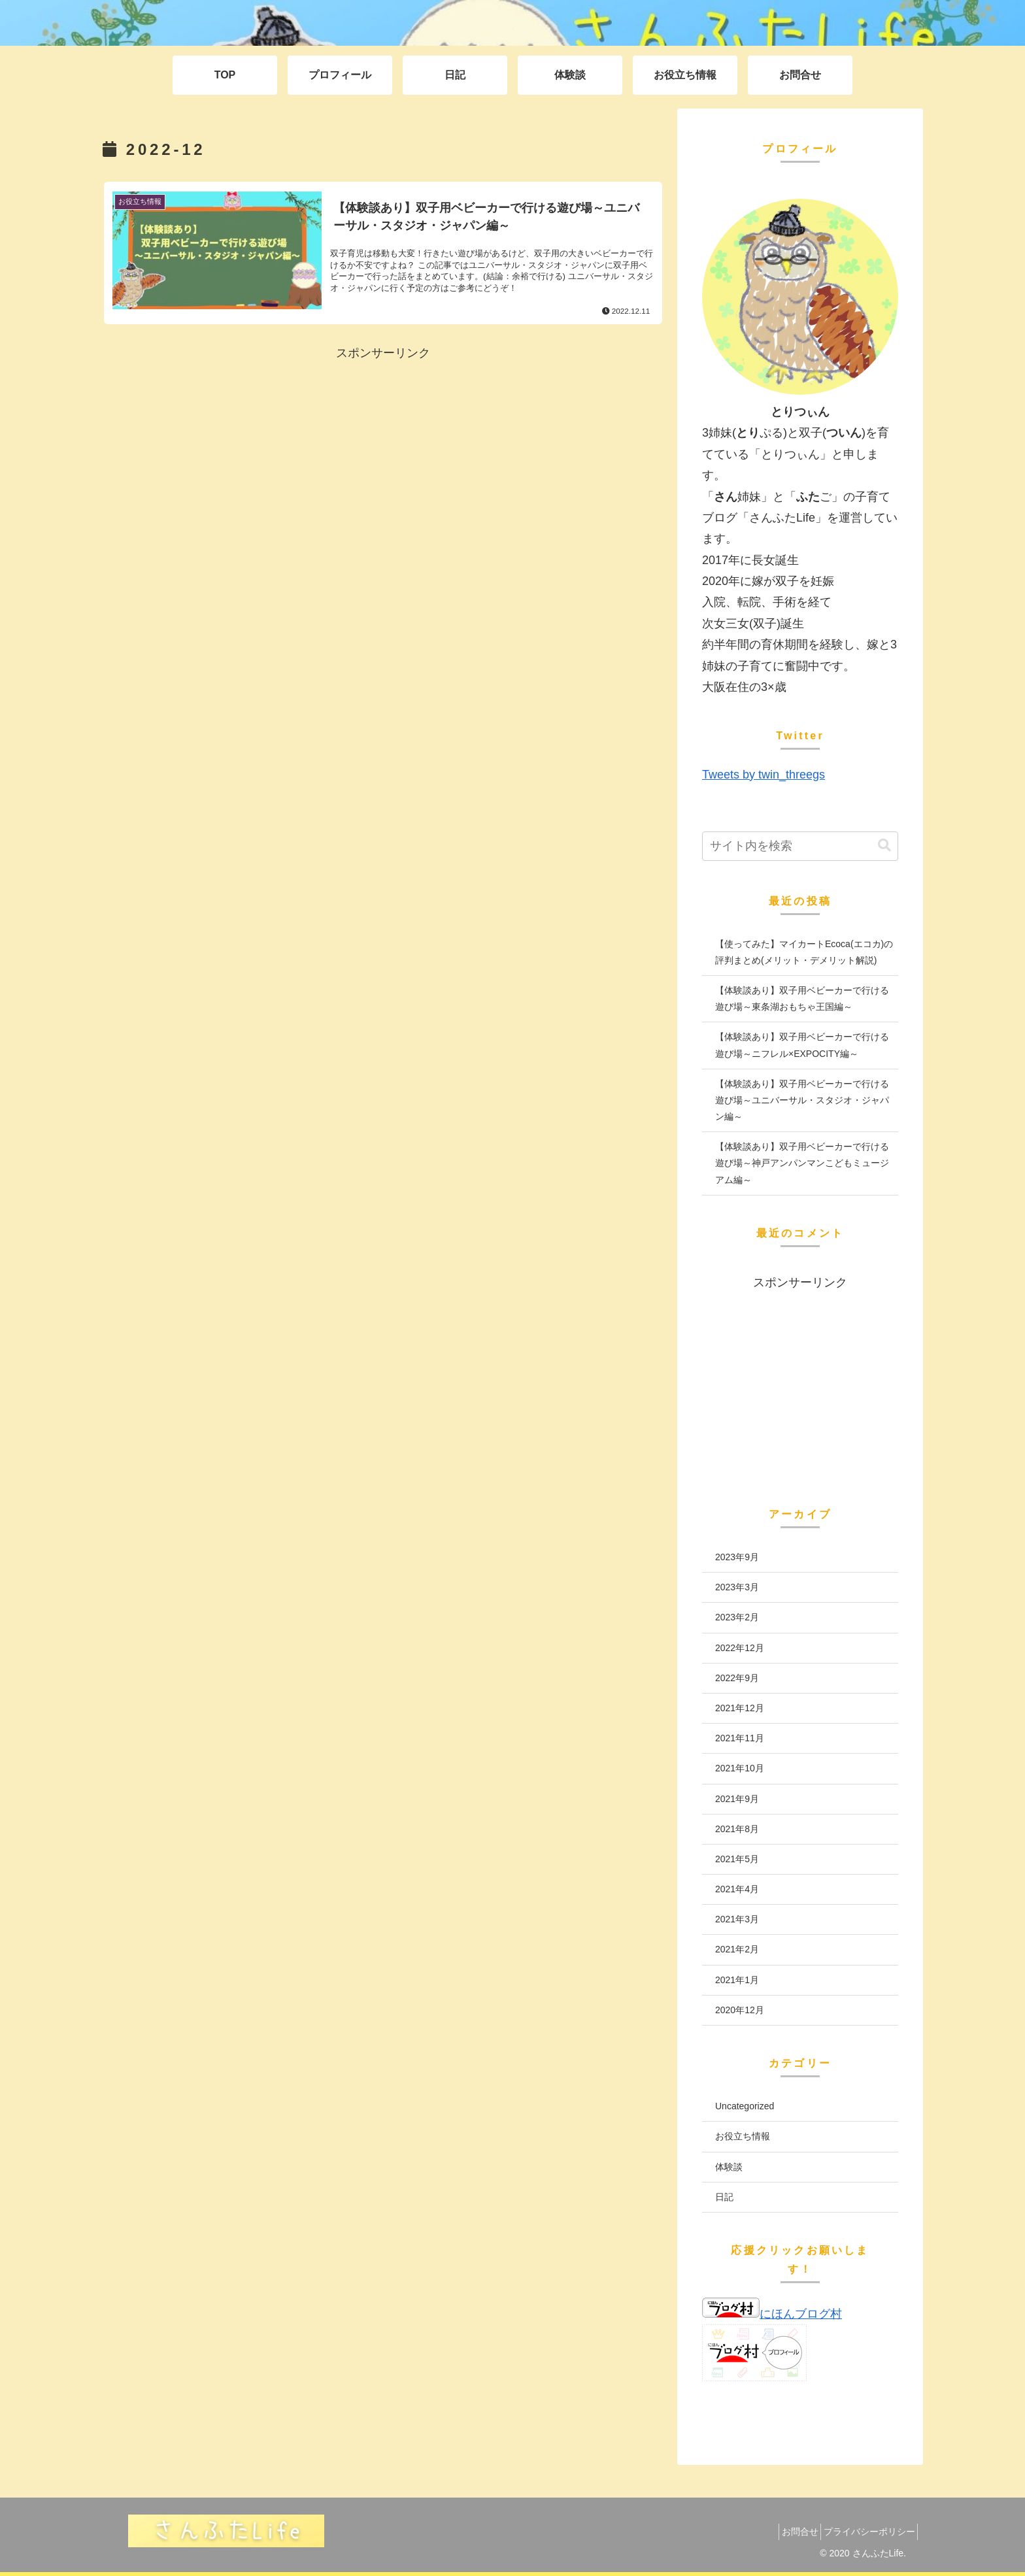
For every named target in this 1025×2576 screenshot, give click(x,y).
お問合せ (787, 2531)
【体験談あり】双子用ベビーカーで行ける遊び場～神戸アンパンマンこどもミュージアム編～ (802, 1162)
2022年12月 (739, 1648)
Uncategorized (744, 2106)
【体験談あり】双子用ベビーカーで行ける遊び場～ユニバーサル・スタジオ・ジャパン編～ (802, 1100)
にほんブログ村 (772, 2313)
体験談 (729, 2167)
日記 (724, 2197)
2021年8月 (737, 1829)
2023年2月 (737, 1617)
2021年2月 (737, 1949)
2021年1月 (737, 1980)
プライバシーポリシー (865, 2531)
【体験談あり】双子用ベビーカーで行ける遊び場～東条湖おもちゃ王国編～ (802, 998)
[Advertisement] (383, 455)
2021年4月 (737, 1889)
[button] (884, 845)
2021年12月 (739, 1708)
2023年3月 (737, 1587)
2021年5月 (737, 1859)
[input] (800, 846)
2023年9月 (737, 1557)
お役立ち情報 (742, 2136)
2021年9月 (737, 1799)
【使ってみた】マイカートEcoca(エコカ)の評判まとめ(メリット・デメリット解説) (804, 952)
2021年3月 (737, 1919)
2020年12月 (739, 2010)
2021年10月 (739, 1768)
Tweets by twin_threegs (763, 774)
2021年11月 (739, 1738)
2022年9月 (737, 1678)
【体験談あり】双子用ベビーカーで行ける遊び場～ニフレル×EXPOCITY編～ (802, 1044)
